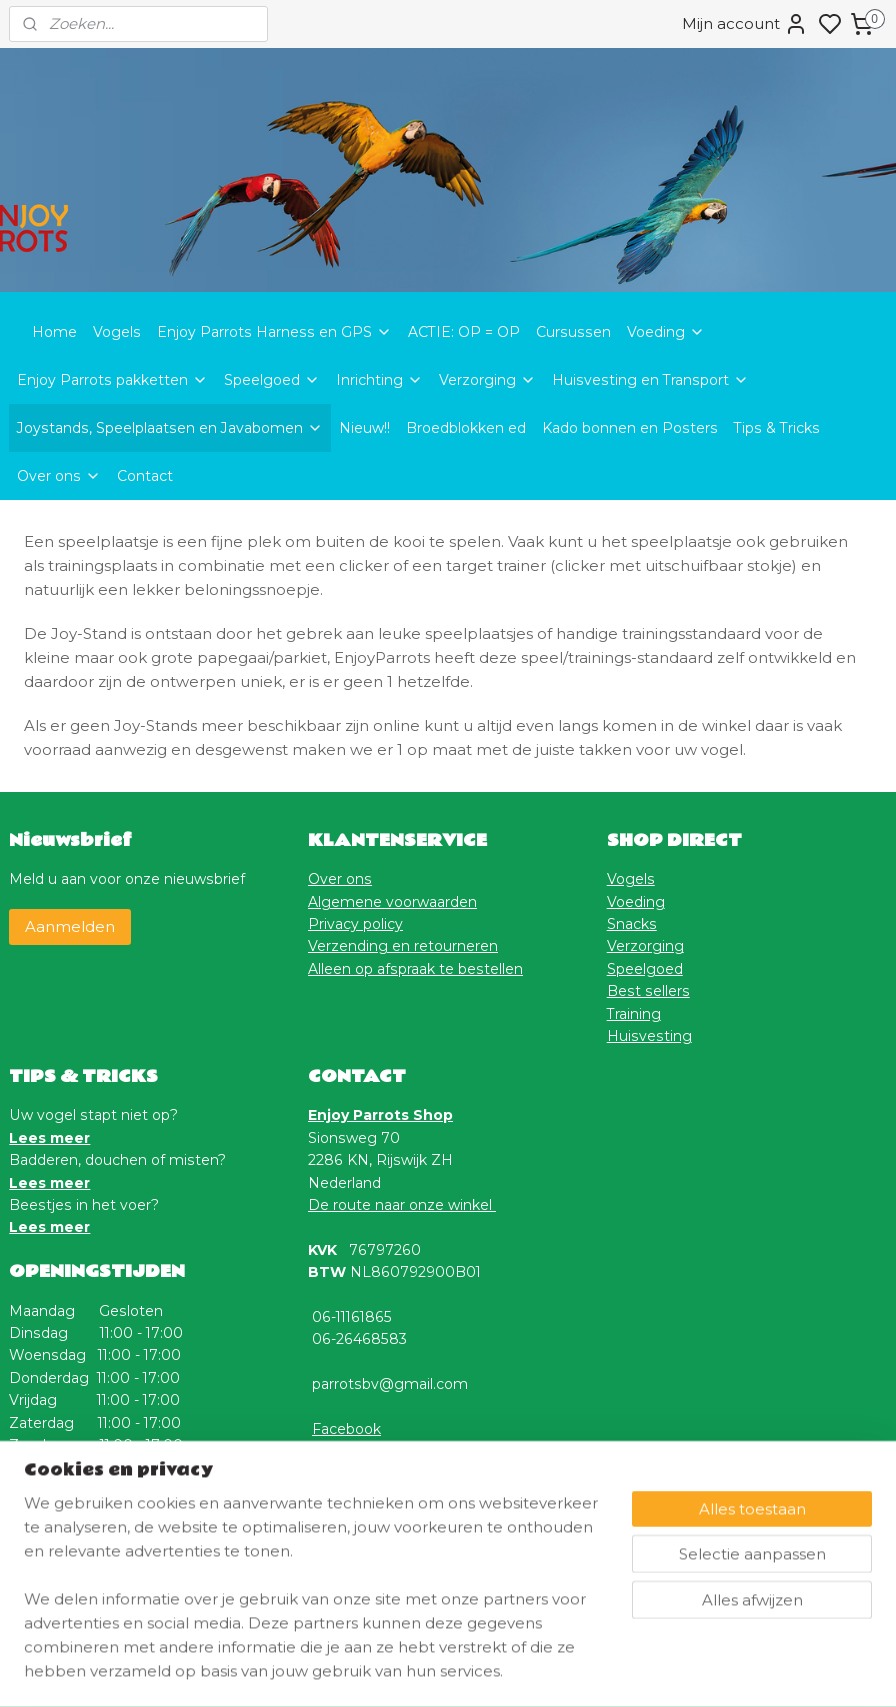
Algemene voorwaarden (392, 902)
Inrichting (379, 380)
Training (634, 1014)
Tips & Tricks (777, 428)
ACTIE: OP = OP (464, 332)
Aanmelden (70, 926)
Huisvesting (649, 1036)
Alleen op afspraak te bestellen (415, 969)
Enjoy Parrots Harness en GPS (274, 332)
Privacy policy (355, 924)
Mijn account (745, 24)
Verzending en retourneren (403, 946)
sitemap (510, 1670)
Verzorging (487, 380)
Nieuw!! (364, 428)
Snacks (632, 924)
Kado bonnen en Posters (630, 428)
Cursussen (573, 332)
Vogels (117, 332)
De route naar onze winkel (402, 1205)
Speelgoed (272, 380)
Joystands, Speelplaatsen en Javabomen (170, 428)
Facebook (346, 1429)
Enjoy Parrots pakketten (112, 380)
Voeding (666, 332)
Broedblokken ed (466, 428)
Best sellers (648, 991)
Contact (145, 476)
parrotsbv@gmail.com (390, 1384)
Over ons (59, 476)
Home (54, 332)
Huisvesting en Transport (650, 380)
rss (547, 1670)
